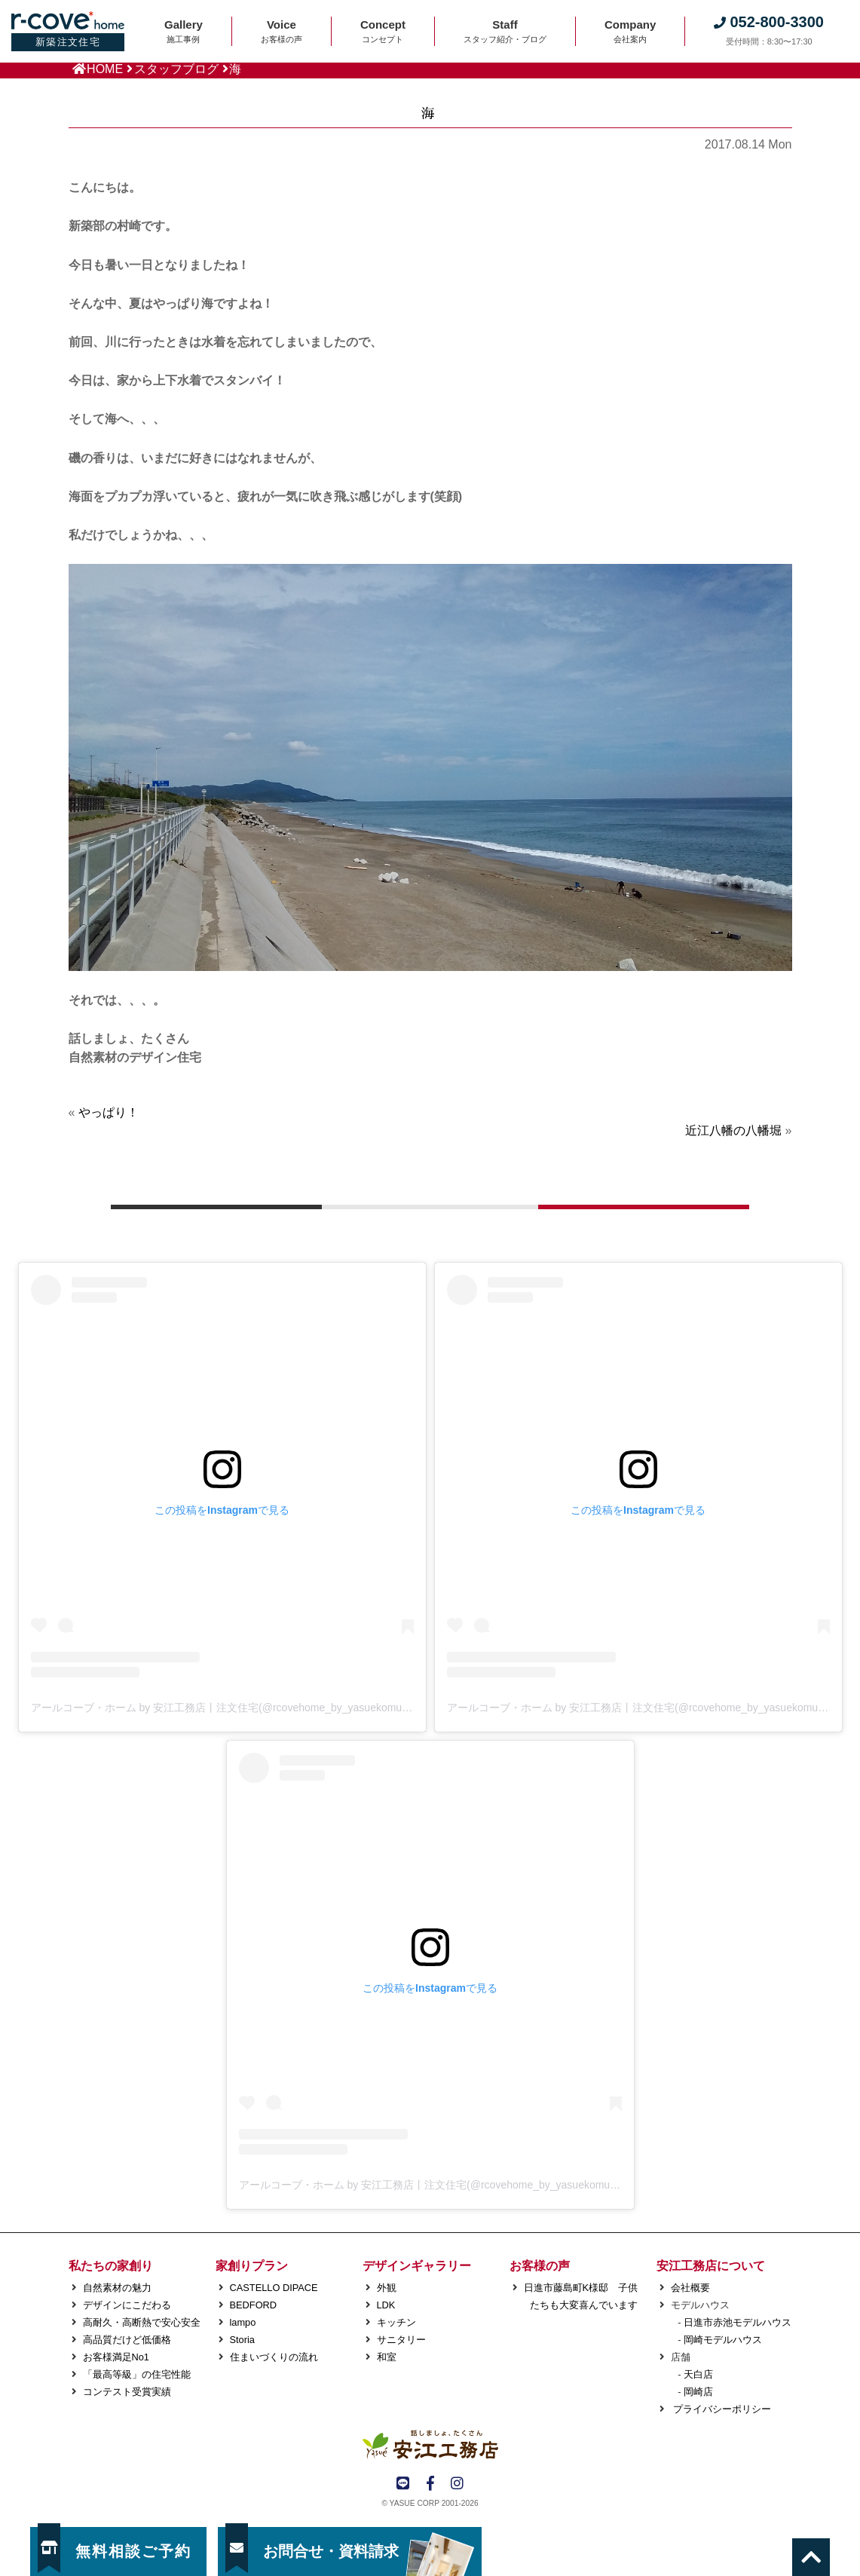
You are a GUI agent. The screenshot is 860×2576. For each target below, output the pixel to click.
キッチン (396, 2322)
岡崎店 (698, 2391)
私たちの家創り (111, 2265)
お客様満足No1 (116, 2357)
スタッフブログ (176, 69)
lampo (243, 2322)
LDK (386, 2305)
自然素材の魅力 (117, 2287)
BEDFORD (253, 2305)
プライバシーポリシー (721, 2409)
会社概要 (690, 2287)
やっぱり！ (108, 1112)
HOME (105, 69)
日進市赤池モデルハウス (737, 2322)
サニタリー (401, 2339)
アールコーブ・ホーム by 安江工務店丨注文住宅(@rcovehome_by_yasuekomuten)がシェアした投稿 (268, 1708)
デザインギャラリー (417, 2265)
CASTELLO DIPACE (274, 2287)
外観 (386, 2287)
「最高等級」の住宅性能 (137, 2374)
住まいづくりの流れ (274, 2357)
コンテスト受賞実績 (127, 2391)
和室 (386, 2357)
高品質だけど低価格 (127, 2339)
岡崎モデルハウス (723, 2339)
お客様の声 (540, 2265)
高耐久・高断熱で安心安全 (141, 2322)
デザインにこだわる (127, 2305)
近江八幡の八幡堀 (733, 1130)
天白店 (698, 2374)
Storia (242, 2339)
